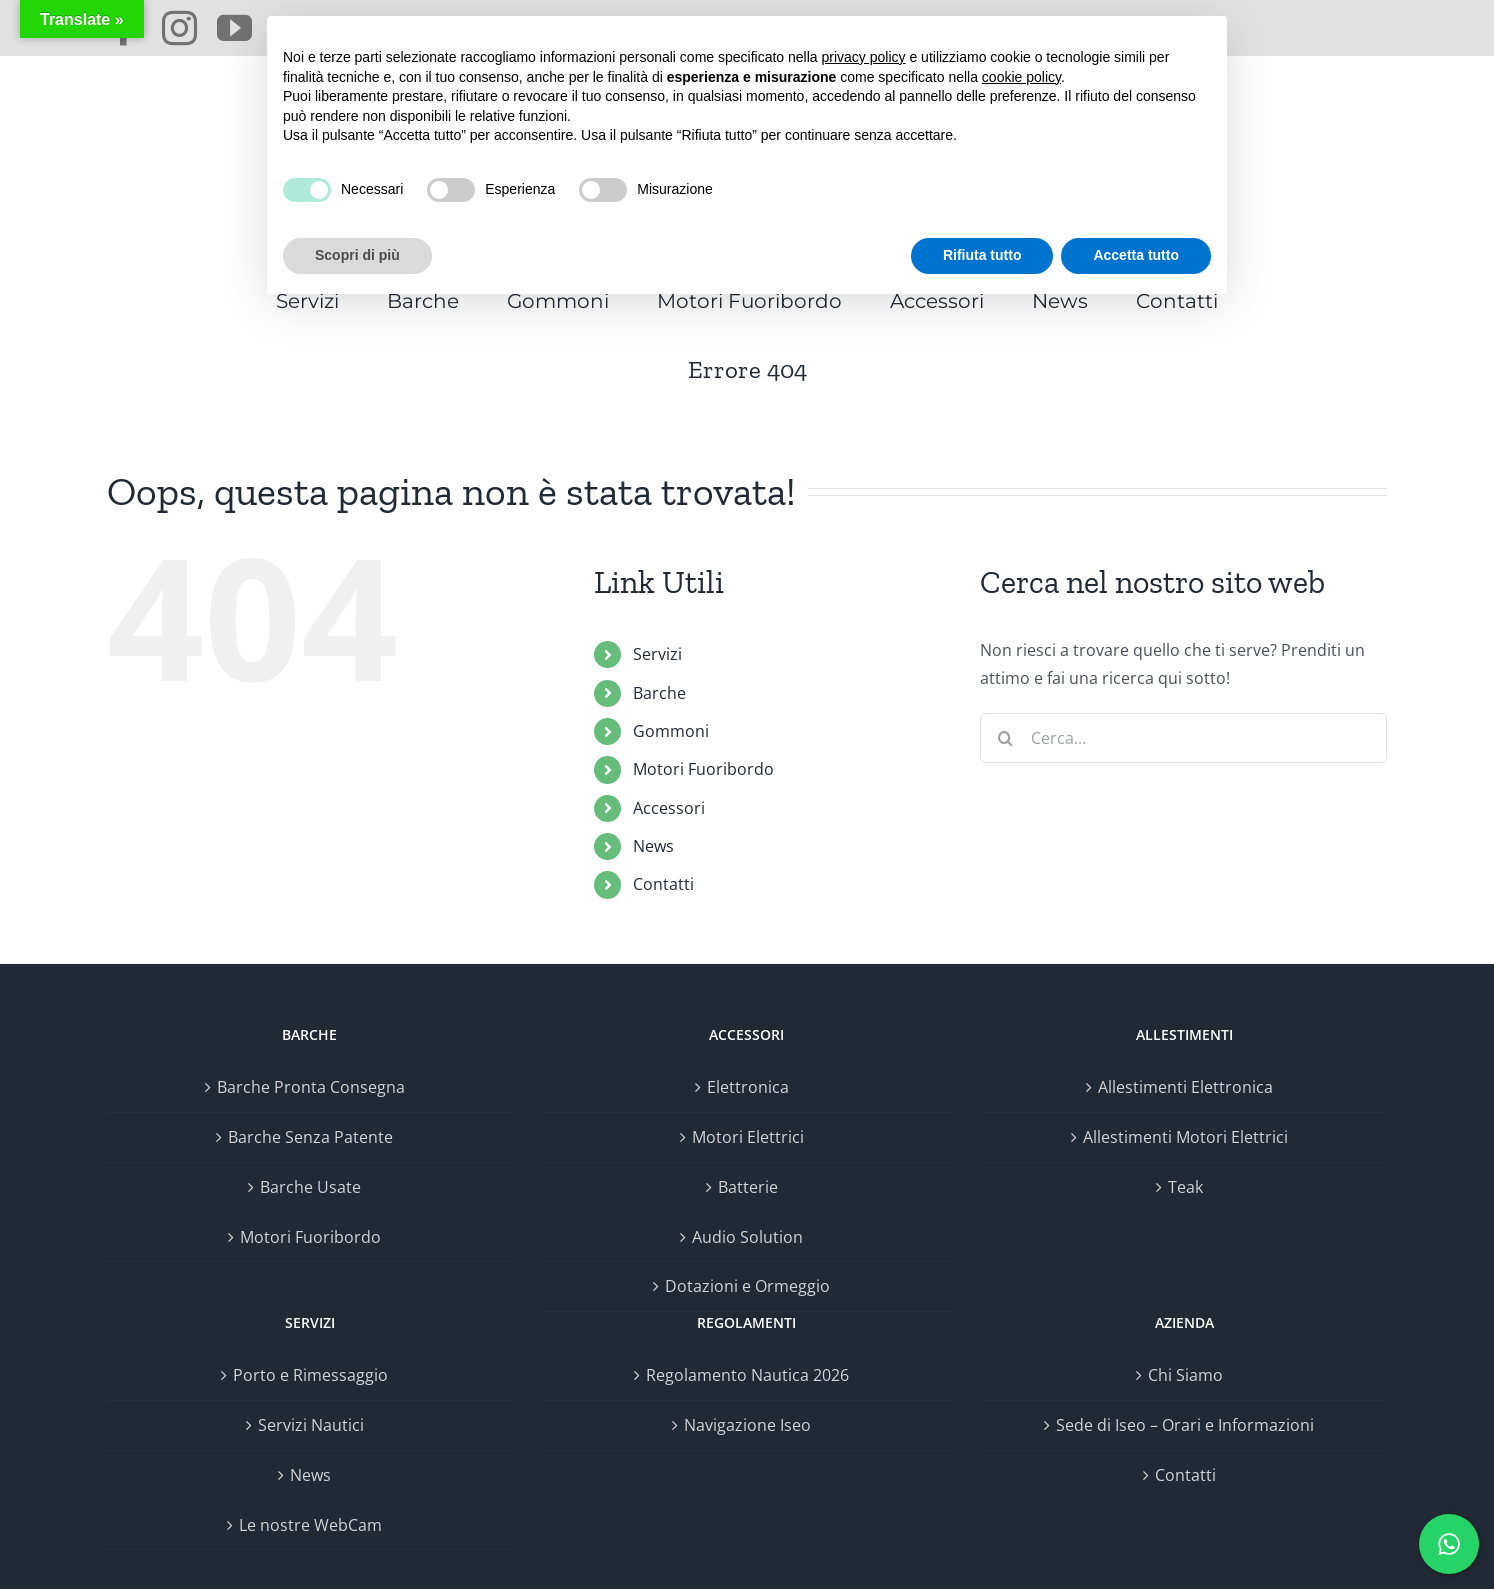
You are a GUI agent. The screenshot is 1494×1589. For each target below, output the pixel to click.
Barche (659, 693)
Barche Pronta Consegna (311, 1087)
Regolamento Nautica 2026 (747, 1375)
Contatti (663, 884)
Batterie (748, 1187)
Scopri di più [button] (357, 255)
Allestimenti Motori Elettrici (1185, 1137)
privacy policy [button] (864, 57)
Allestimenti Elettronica (1185, 1087)
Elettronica (748, 1087)
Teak (1185, 1187)
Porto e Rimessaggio (310, 1375)
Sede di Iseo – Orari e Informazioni (1185, 1425)
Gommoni (671, 731)
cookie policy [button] (1021, 77)
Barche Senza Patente (310, 1137)
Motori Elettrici (748, 1137)
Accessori (669, 808)
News (653, 846)
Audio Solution (747, 1237)
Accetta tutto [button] (1136, 255)
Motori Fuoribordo (703, 769)
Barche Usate (310, 1187)
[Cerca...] (1183, 738)
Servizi (657, 654)
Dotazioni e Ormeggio (747, 1286)
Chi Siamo (1185, 1375)
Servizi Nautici (311, 1425)
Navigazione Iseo (747, 1425)
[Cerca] (1005, 738)
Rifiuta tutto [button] (982, 255)
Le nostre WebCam (310, 1525)
